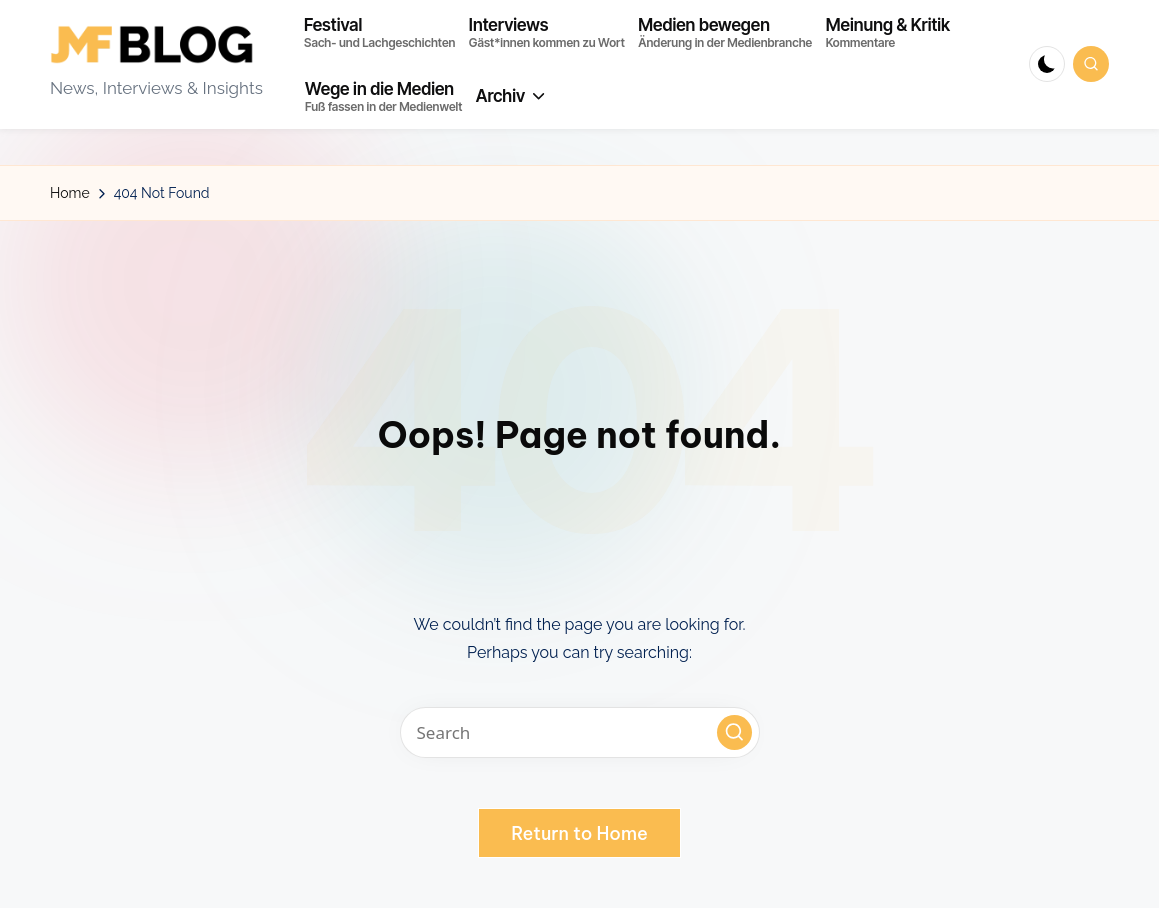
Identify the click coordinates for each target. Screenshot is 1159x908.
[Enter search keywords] (580, 732)
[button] (734, 732)
